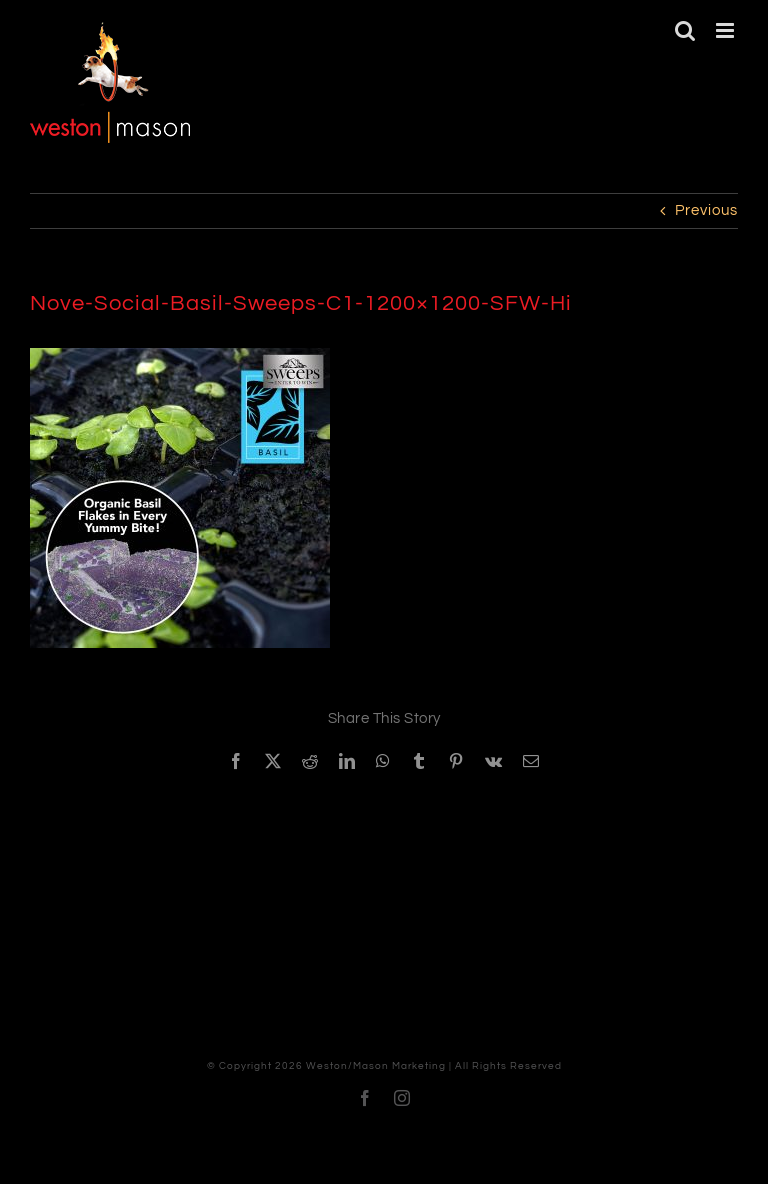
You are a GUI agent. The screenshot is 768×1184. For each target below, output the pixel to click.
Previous (706, 210)
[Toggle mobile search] (685, 30)
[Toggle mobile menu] (727, 30)
